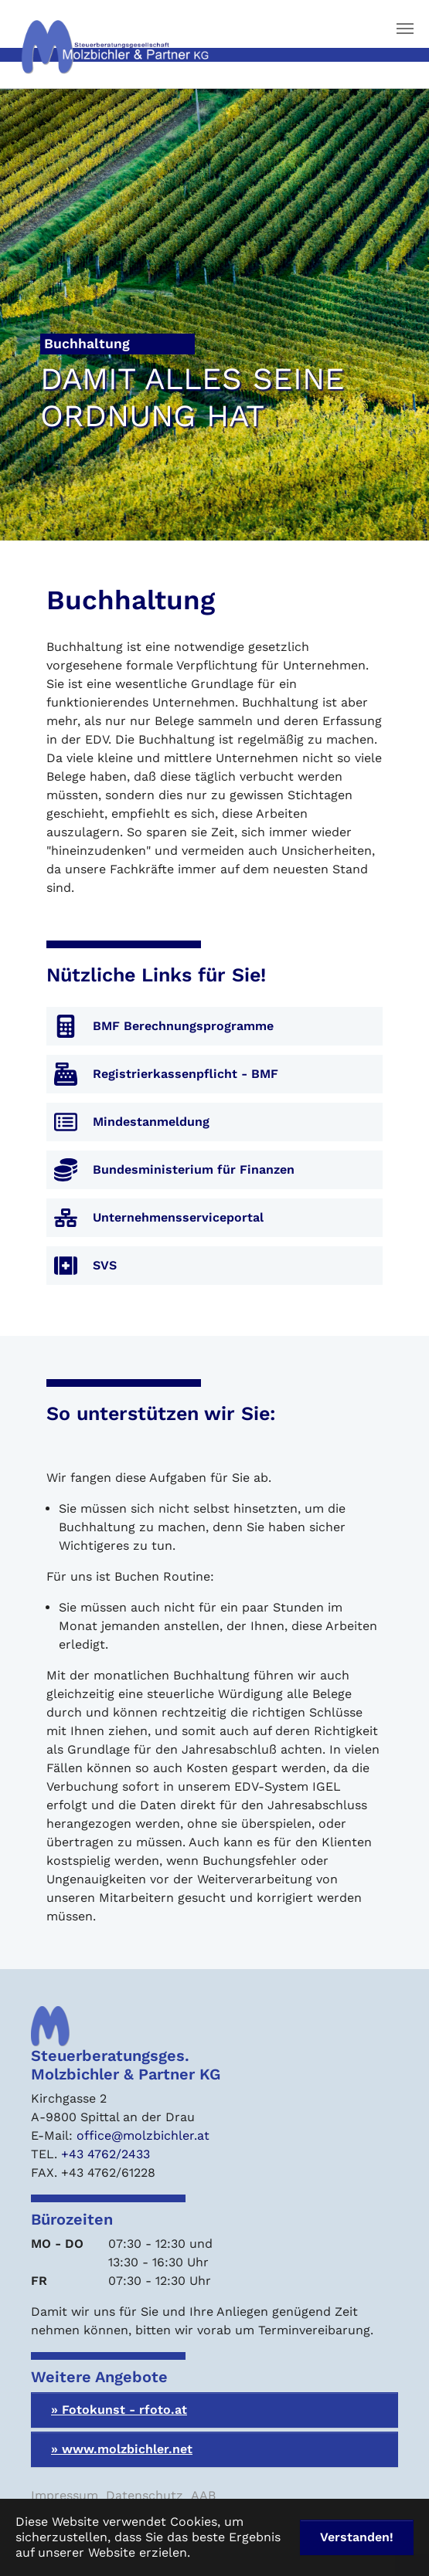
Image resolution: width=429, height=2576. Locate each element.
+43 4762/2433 (105, 2154)
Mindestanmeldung (151, 1121)
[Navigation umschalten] (405, 28)
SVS (105, 1265)
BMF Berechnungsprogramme (183, 1026)
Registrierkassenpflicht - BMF (185, 1073)
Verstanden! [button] (356, 2537)
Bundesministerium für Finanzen (194, 1169)
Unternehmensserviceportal (178, 1217)
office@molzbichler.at (143, 2135)
